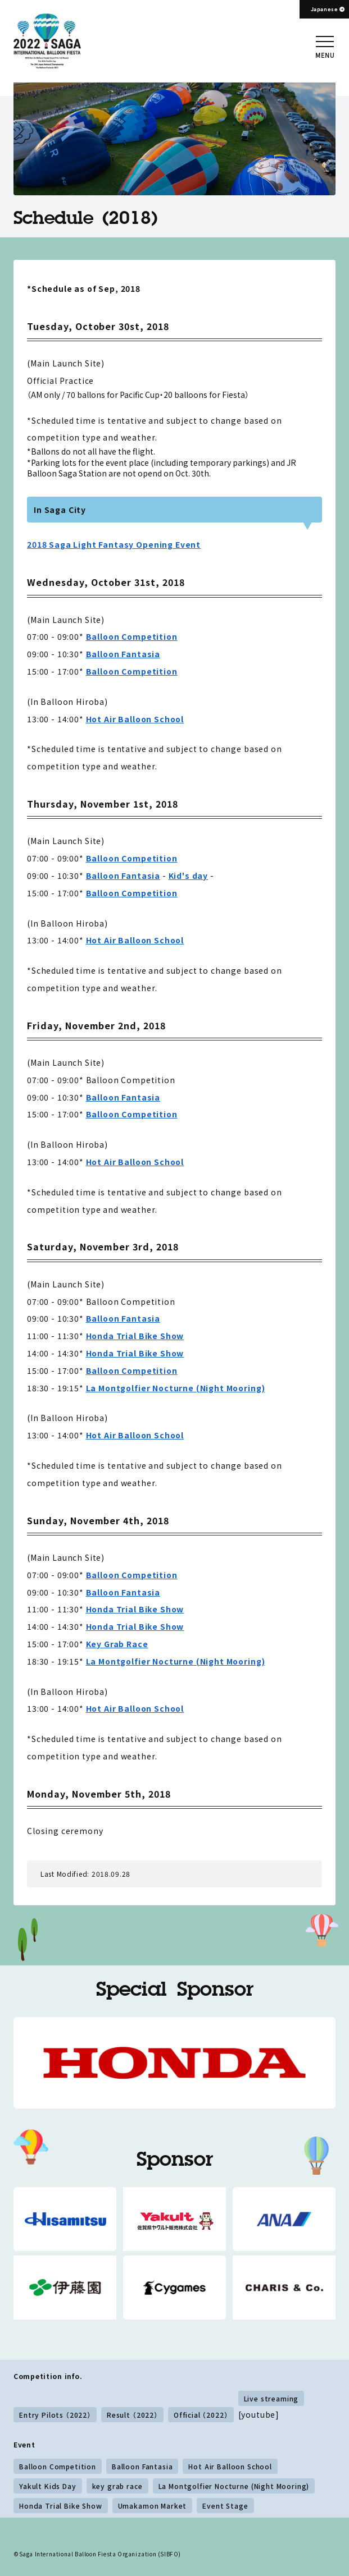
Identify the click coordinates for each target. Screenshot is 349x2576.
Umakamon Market (152, 2505)
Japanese (324, 9)
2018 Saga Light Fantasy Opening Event (114, 544)
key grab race (117, 2486)
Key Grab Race (117, 1643)
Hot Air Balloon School (135, 719)
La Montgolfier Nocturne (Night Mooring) (175, 1388)
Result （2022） (132, 2414)
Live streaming (271, 2398)
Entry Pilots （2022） (55, 2414)
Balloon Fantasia (123, 653)
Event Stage (225, 2505)
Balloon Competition (132, 636)
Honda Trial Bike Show (135, 1335)
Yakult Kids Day (47, 2486)
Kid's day (189, 875)
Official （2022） (201, 2414)
